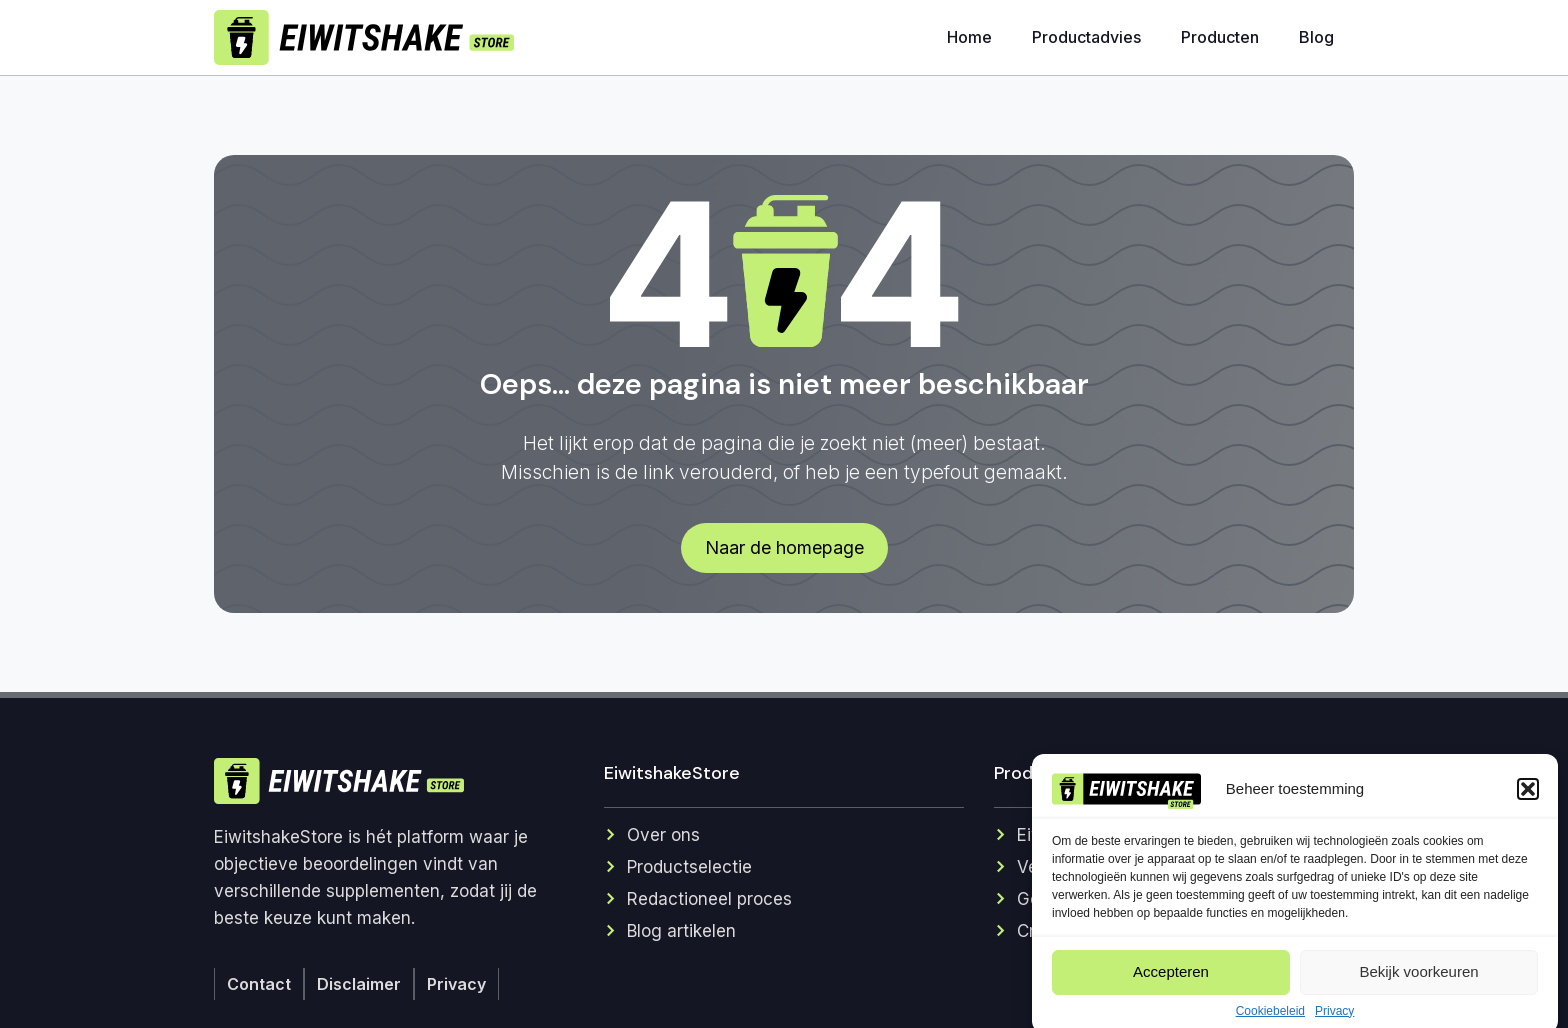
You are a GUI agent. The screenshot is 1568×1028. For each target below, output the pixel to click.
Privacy (456, 984)
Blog (1316, 37)
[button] (1528, 807)
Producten (1220, 37)
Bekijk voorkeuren (1418, 989)
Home (969, 37)
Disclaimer (359, 984)
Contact (259, 984)
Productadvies (1086, 37)
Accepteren (1171, 989)
